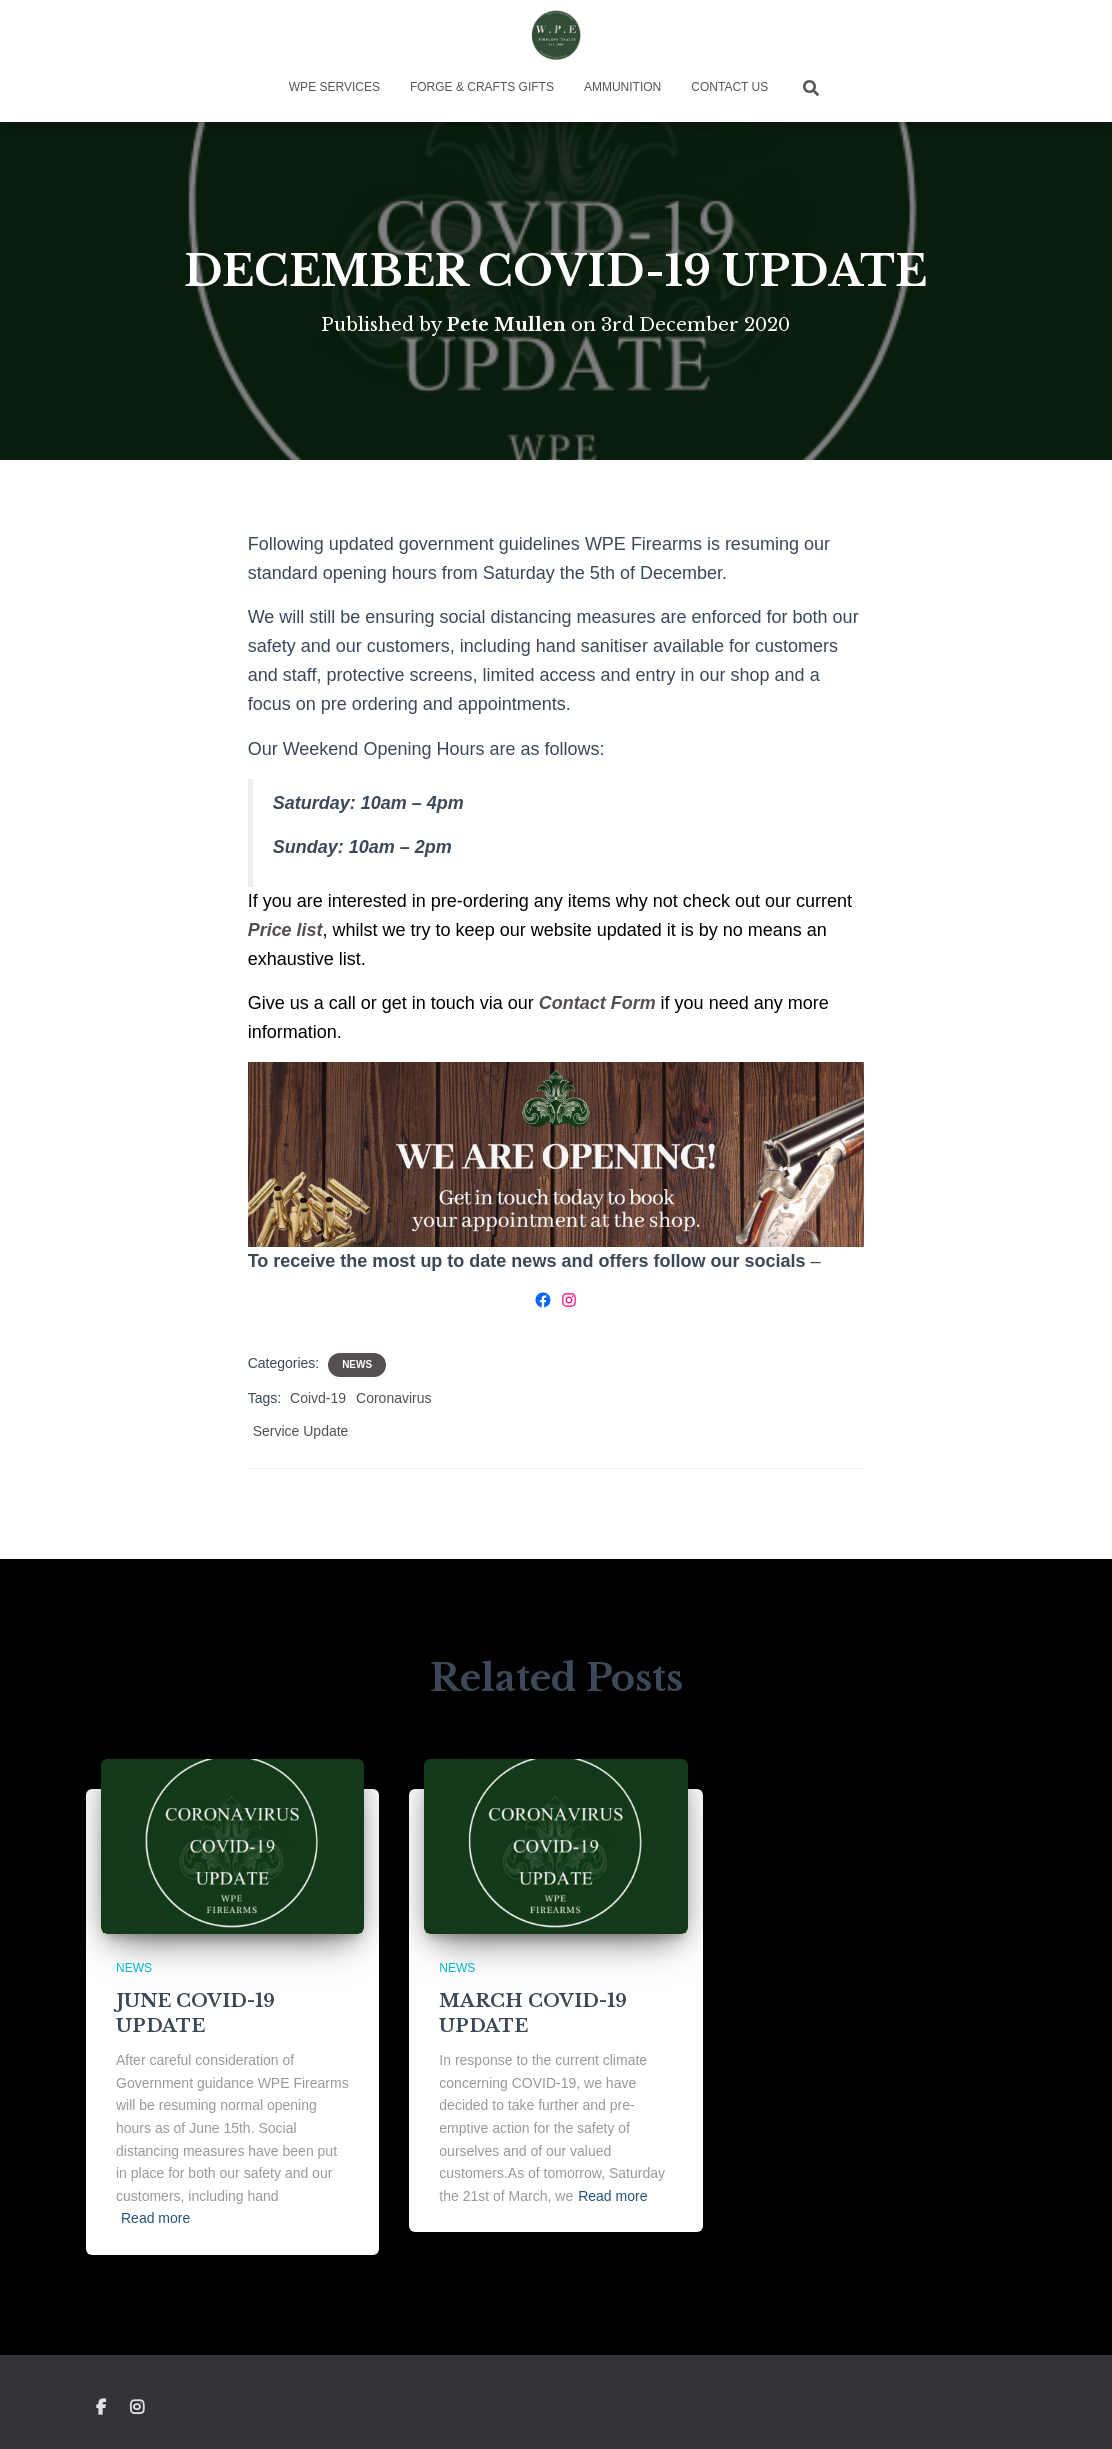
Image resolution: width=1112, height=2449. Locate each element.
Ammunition (622, 87)
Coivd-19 (318, 1398)
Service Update (301, 1431)
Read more (155, 2218)
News (357, 1364)
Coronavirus (393, 1398)
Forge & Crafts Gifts (482, 87)
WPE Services (334, 87)
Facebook (101, 2408)
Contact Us (729, 87)
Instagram (138, 2408)
